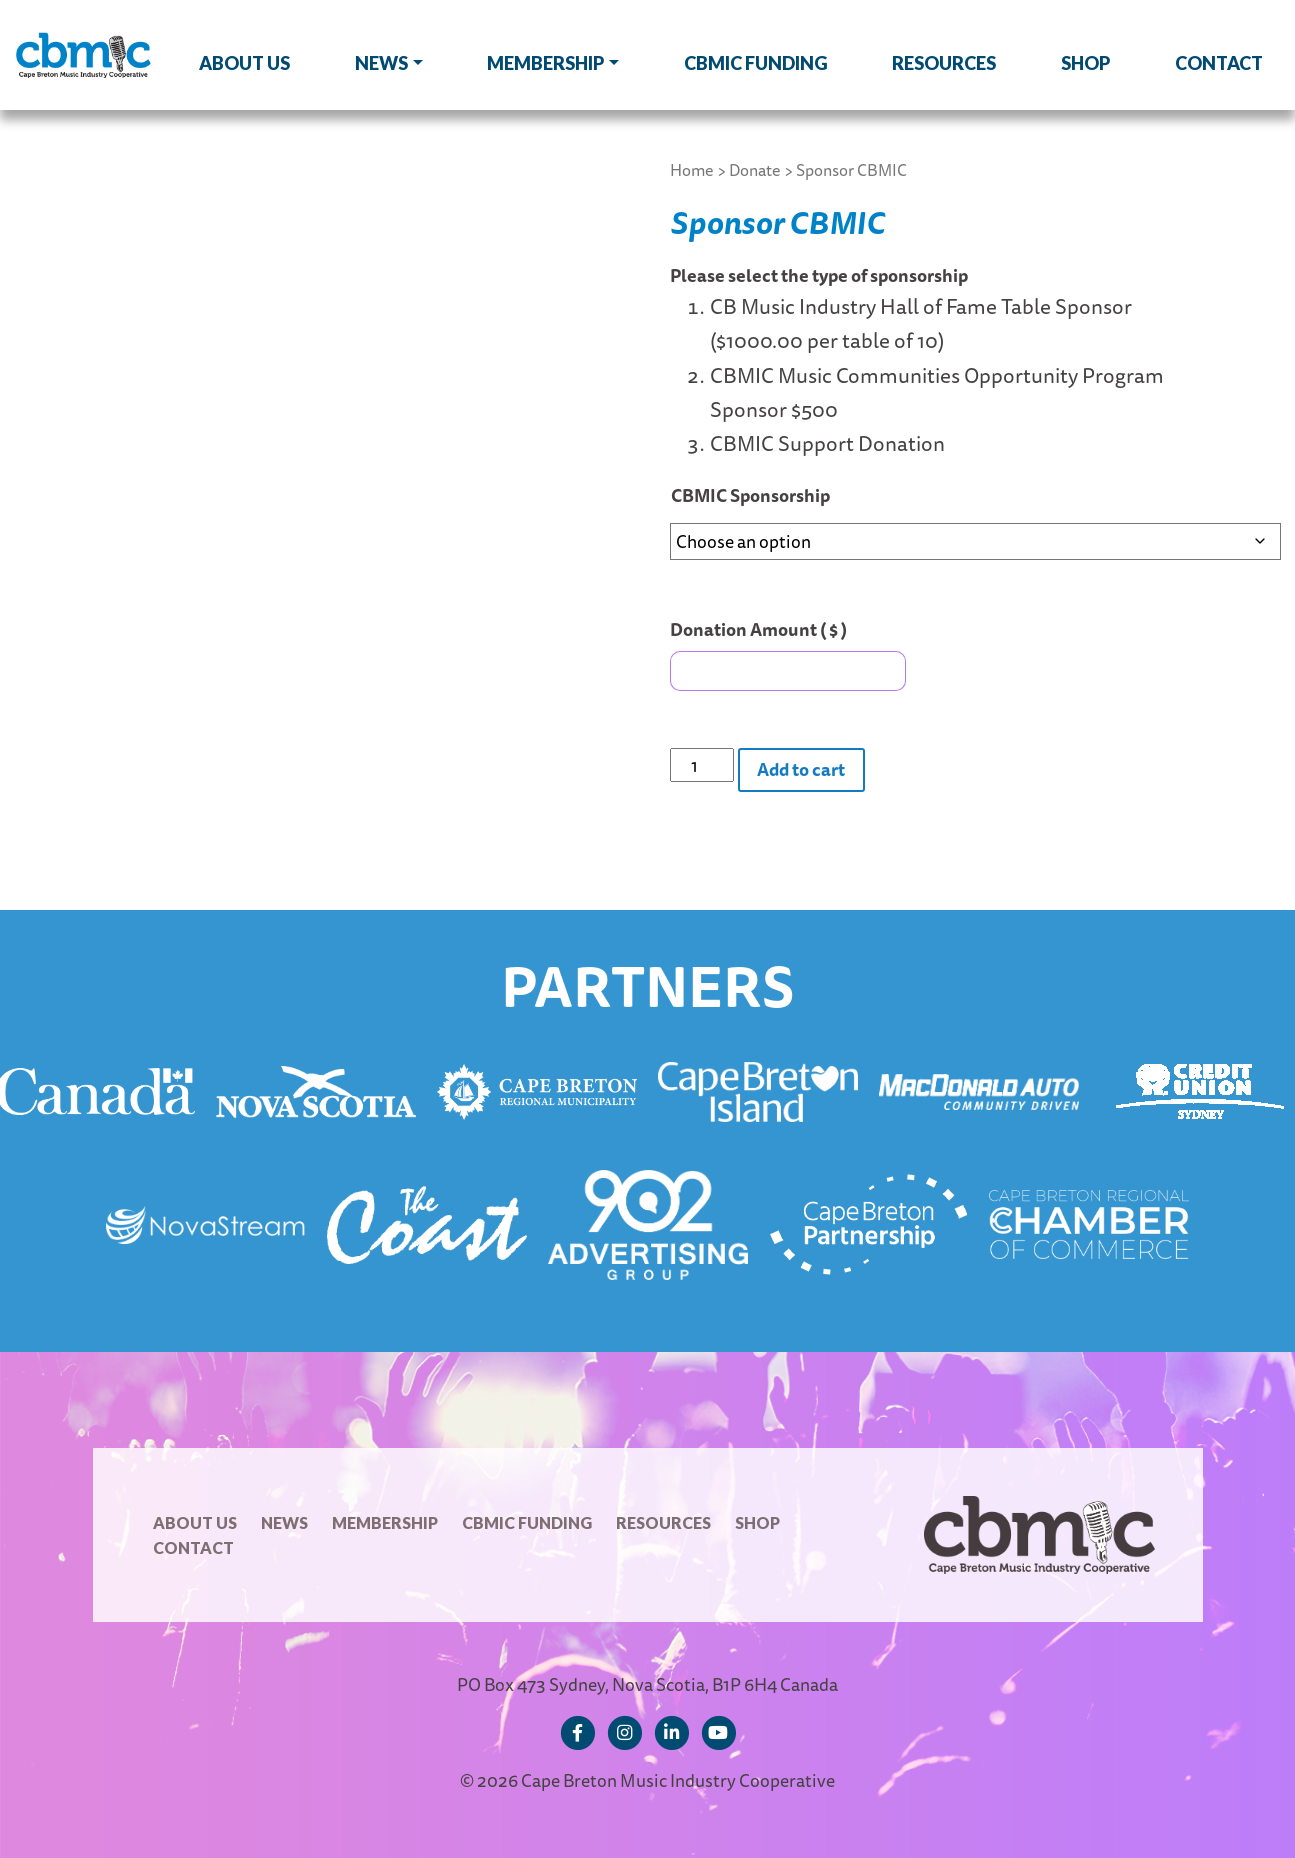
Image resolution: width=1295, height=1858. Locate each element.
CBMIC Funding (756, 63)
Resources (944, 63)
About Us (244, 63)
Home (692, 170)
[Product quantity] (702, 765)
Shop (1085, 63)
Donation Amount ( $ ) (758, 629)
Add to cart (801, 769)
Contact (1219, 63)
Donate (755, 170)
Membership (545, 63)
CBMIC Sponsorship (750, 495)
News (381, 63)
